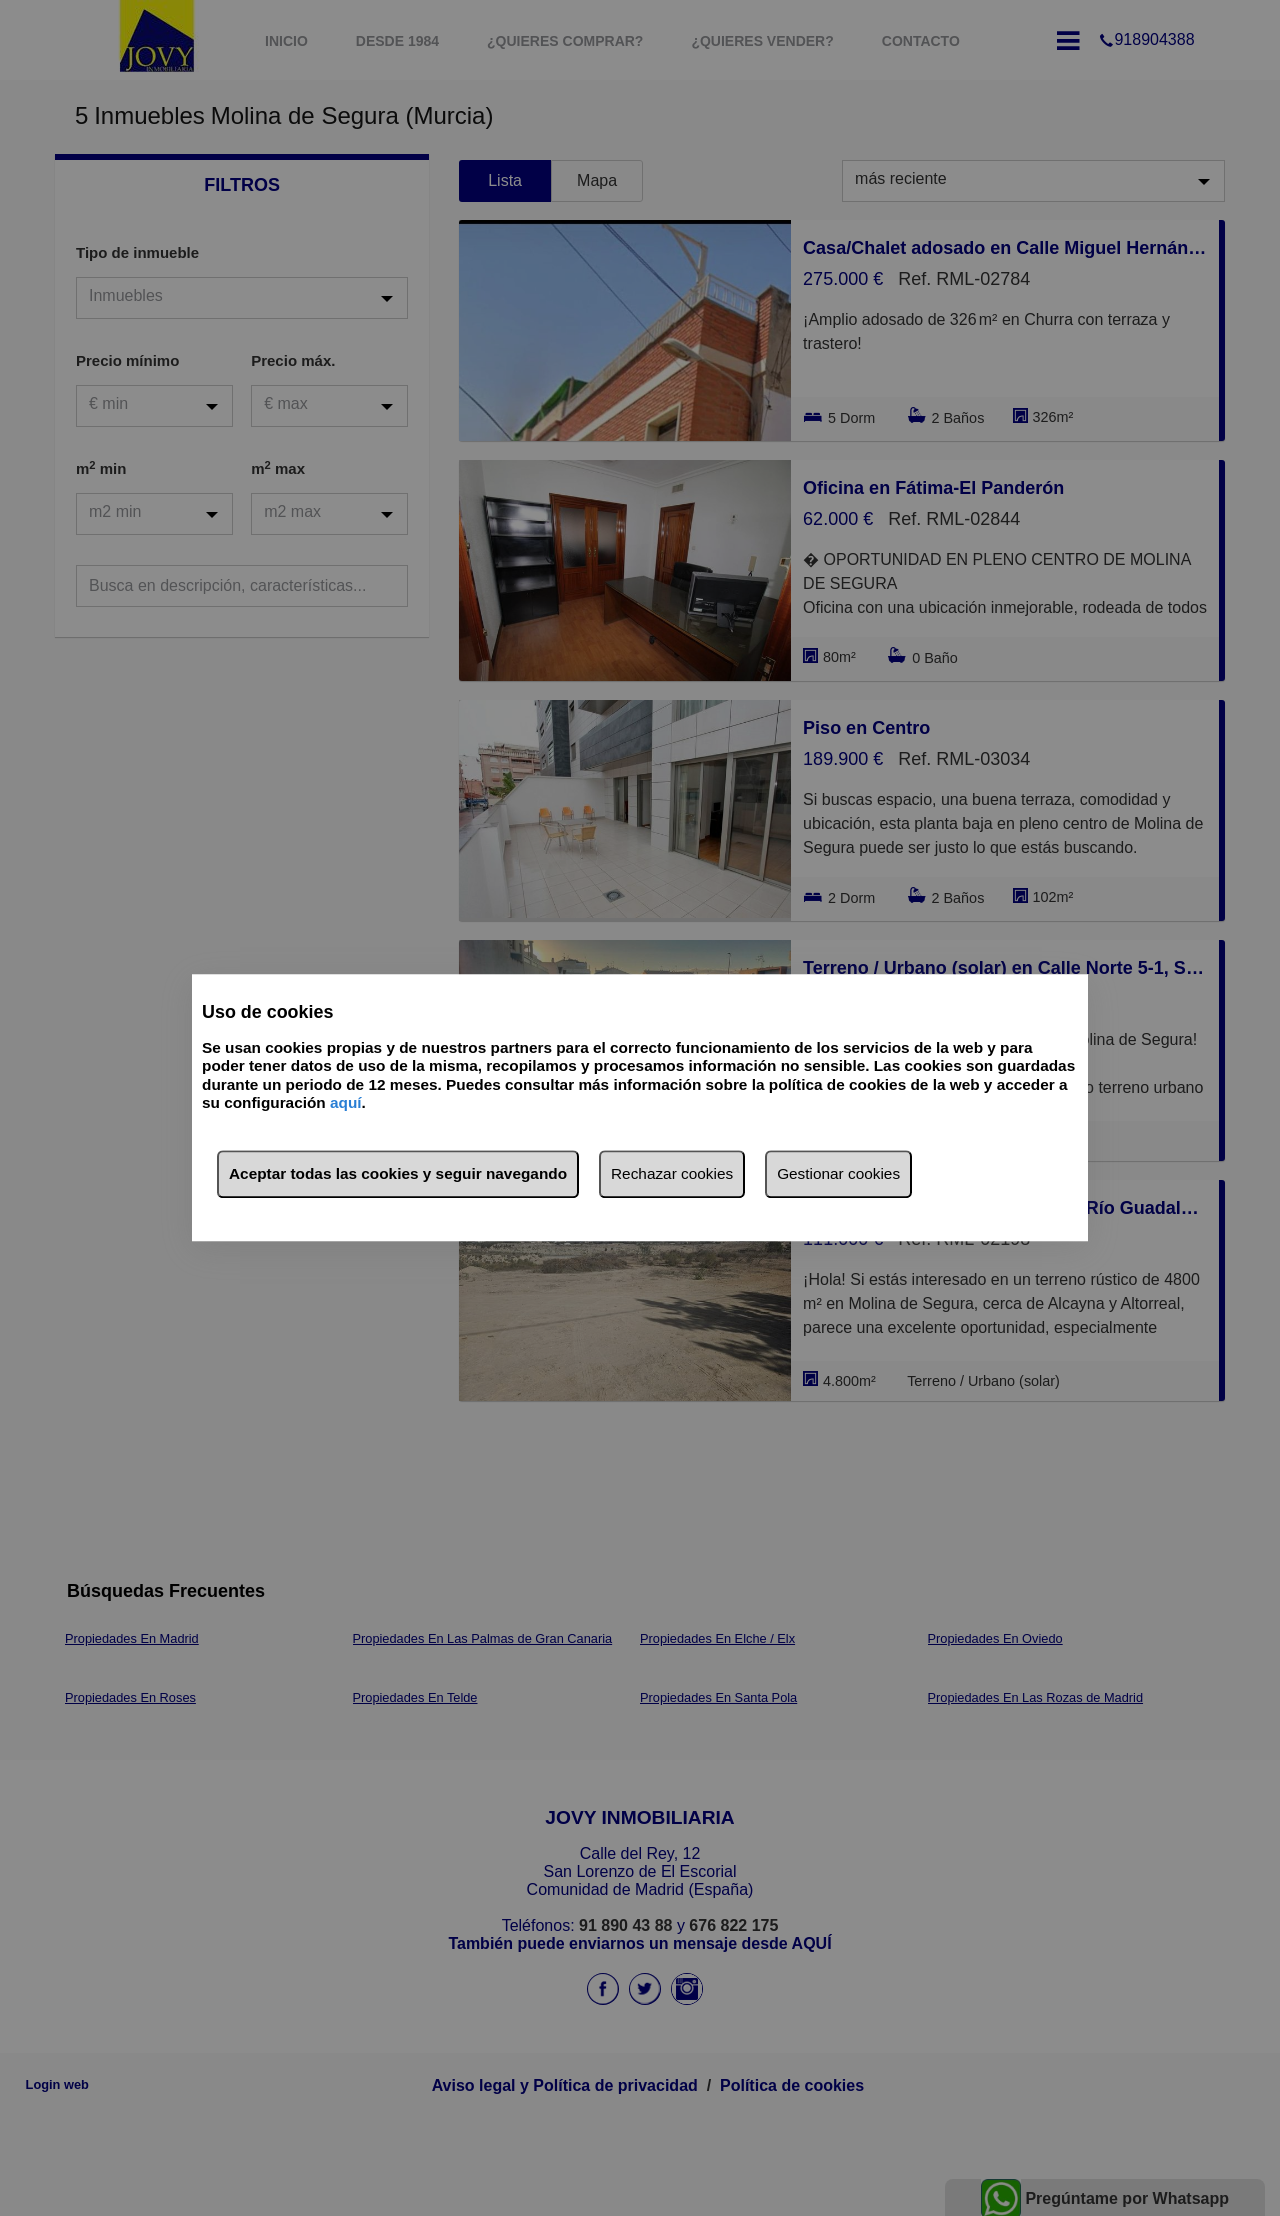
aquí (346, 1102)
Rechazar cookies (672, 1174)
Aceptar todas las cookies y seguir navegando (398, 1174)
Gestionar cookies (838, 1174)
